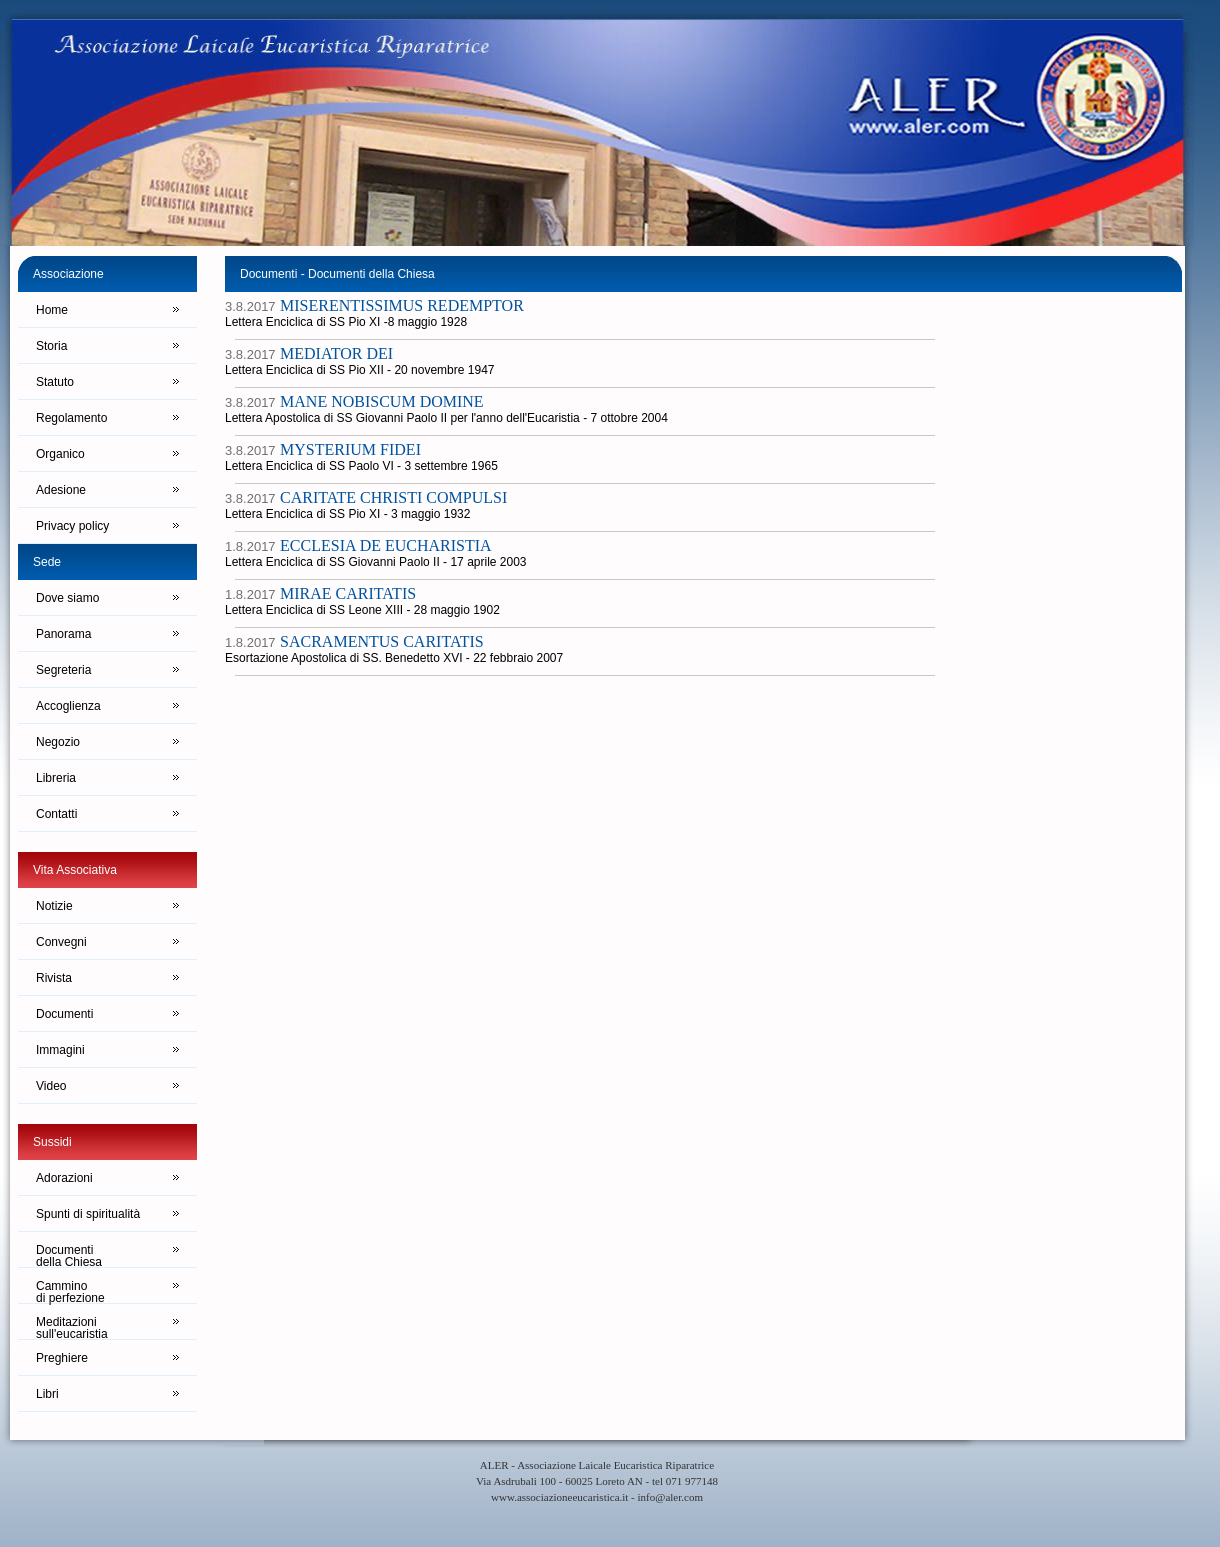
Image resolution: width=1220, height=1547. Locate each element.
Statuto (55, 382)
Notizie (54, 906)
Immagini (60, 1050)
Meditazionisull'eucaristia (72, 1327)
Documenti (64, 1014)
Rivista (54, 978)
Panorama (63, 634)
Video (51, 1086)
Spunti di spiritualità (88, 1214)
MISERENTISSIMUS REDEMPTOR (402, 305)
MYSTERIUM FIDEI (350, 449)
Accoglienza (68, 706)
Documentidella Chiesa (69, 1255)
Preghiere (62, 1358)
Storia (51, 346)
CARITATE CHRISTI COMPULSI (393, 497)
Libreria (56, 778)
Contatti (56, 814)
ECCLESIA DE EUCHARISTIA (386, 545)
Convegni (61, 942)
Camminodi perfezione (70, 1291)
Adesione (61, 490)
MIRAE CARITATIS (348, 593)
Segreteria (63, 670)
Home (52, 310)
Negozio (58, 742)
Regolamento (71, 418)
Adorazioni (64, 1178)
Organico (60, 454)
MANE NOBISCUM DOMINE (382, 401)
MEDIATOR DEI (336, 353)
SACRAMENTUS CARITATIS (382, 641)
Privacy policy (72, 526)
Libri (47, 1394)
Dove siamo (67, 598)
